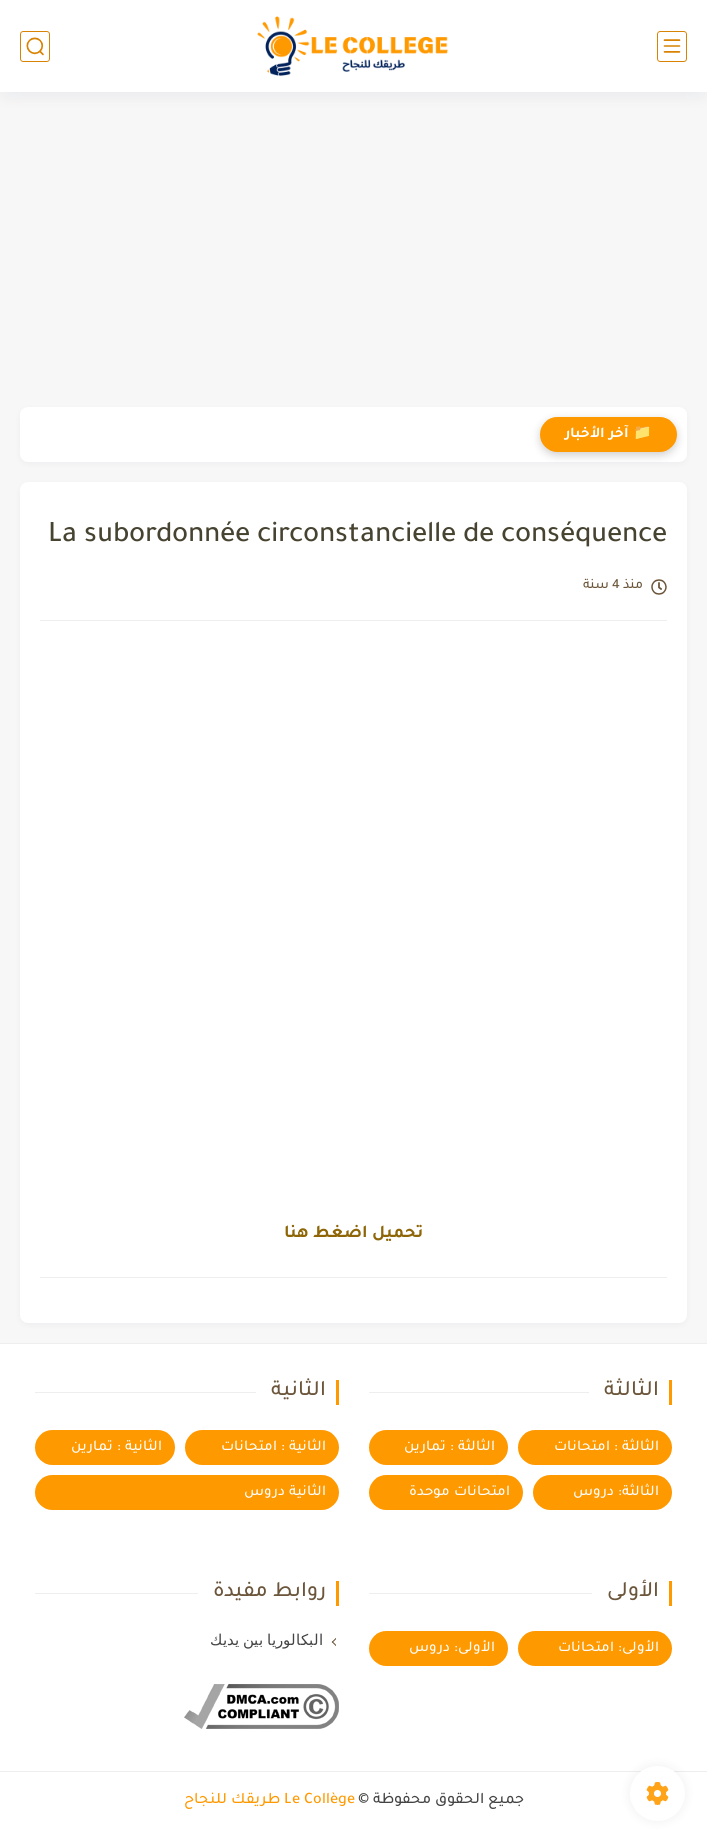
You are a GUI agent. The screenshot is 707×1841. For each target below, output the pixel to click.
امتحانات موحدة (459, 1492)
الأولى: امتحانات (608, 1648)
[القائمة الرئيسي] (672, 46)
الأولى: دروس (452, 1648)
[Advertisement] (353, 252)
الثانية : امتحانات (273, 1447)
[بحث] (35, 46)
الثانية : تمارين (116, 1447)
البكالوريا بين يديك (266, 1640)
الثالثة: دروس (616, 1492)
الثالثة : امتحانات (606, 1447)
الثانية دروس (285, 1492)
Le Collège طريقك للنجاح (269, 1801)
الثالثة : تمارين (449, 1447)
